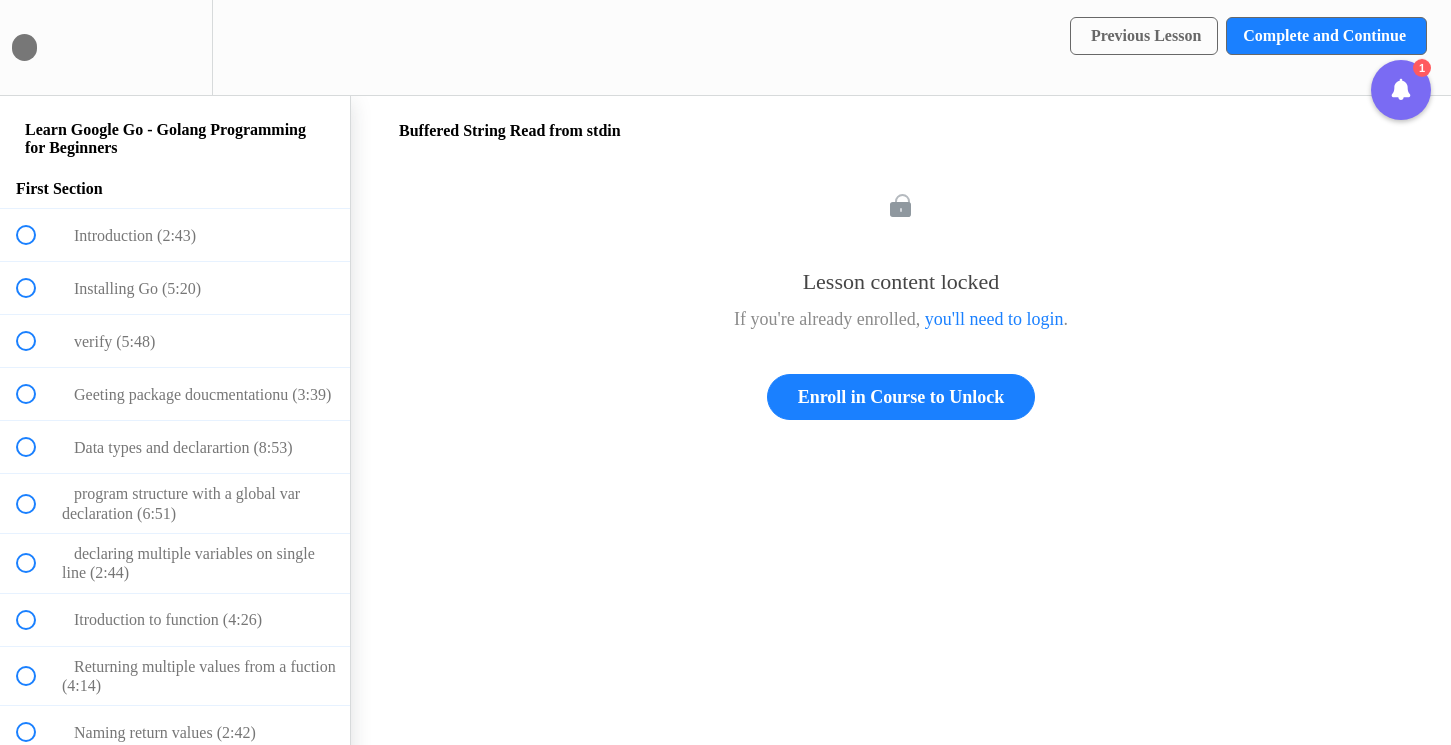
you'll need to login (994, 319)
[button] (37, 47)
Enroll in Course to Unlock (901, 397)
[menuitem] (175, 47)
